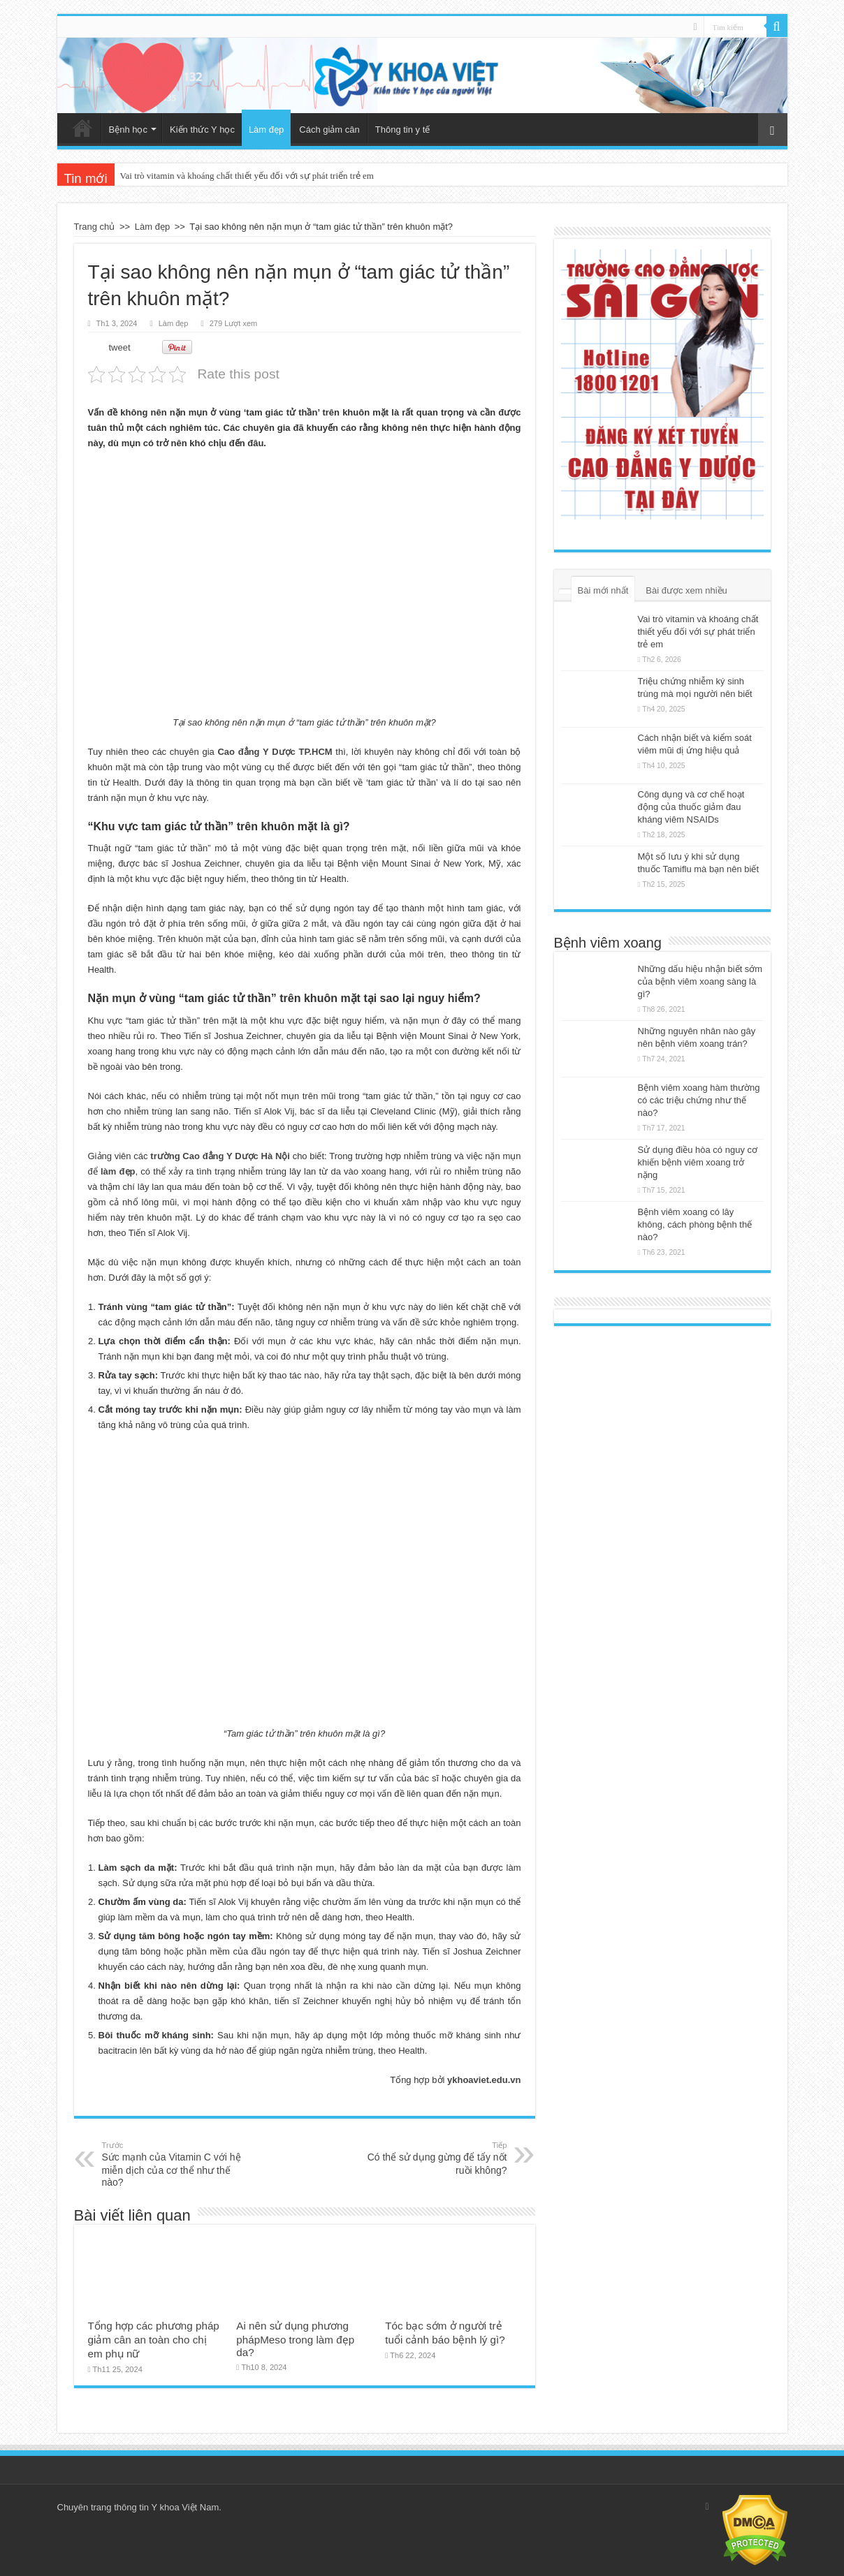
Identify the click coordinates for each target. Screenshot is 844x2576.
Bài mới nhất (603, 590)
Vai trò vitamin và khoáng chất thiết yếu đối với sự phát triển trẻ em (247, 175)
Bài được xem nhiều (686, 590)
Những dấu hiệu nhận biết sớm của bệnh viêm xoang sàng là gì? (700, 981)
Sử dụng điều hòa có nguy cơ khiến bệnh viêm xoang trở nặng (698, 1162)
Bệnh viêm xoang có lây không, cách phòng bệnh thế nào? (695, 1224)
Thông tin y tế (402, 129)
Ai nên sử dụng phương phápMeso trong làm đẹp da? (295, 2339)
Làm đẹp (266, 129)
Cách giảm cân (329, 129)
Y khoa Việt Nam (185, 2507)
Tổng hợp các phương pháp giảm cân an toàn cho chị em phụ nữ (153, 2340)
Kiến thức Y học (202, 129)
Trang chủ (82, 127)
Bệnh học (128, 129)
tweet (120, 347)
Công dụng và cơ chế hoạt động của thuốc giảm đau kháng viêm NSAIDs (691, 807)
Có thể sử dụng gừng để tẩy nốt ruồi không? (435, 2158)
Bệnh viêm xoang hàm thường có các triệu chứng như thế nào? (699, 1100)
